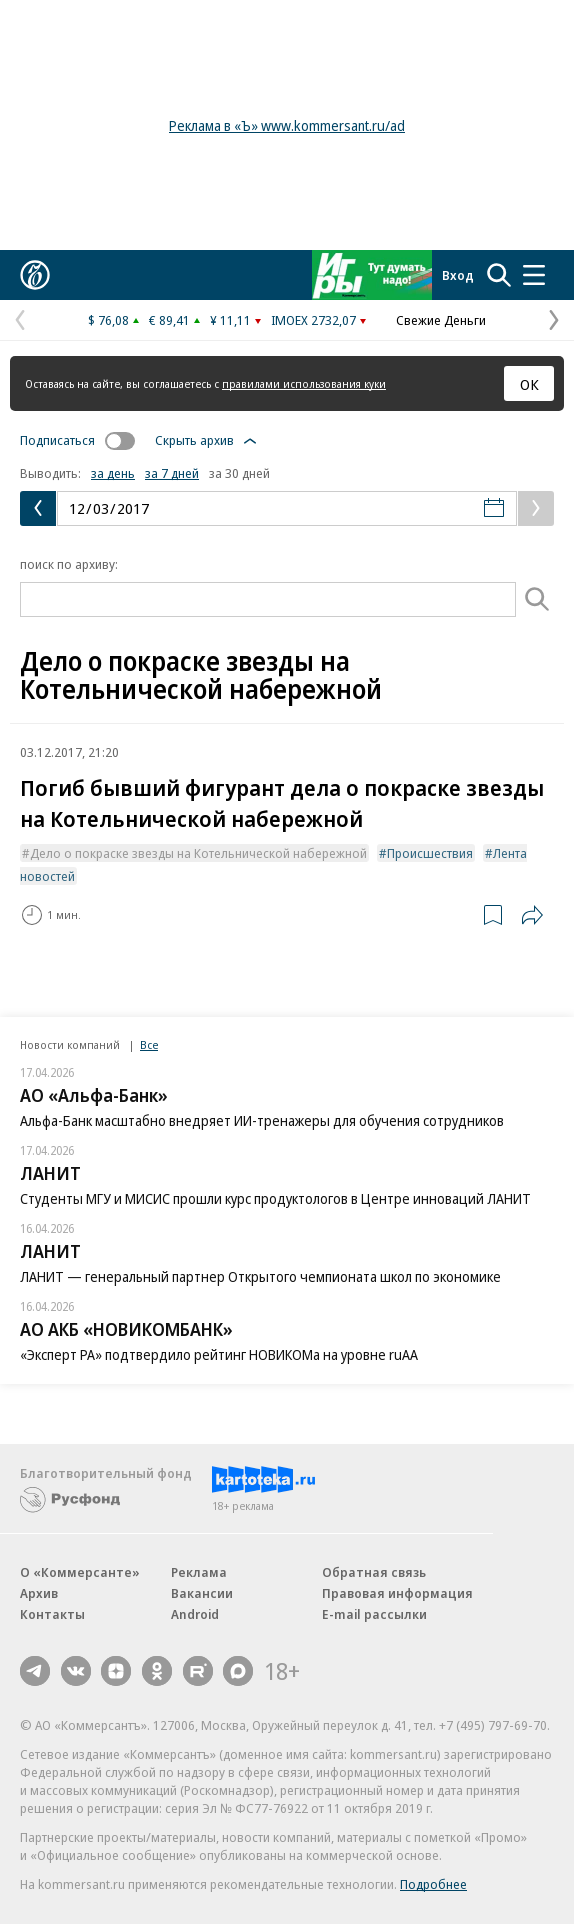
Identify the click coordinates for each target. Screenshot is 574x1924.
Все (149, 1044)
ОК (529, 384)
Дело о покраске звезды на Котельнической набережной (198, 853)
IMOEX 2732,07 (313, 320)
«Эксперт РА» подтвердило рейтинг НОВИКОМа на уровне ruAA (219, 1354)
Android (195, 1614)
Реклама (199, 1572)
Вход (458, 275)
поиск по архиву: (69, 564)
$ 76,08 (108, 320)
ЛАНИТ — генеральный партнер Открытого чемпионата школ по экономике (260, 1276)
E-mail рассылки (374, 1614)
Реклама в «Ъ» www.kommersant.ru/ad (287, 125)
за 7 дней (172, 473)
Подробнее (433, 1884)
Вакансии (202, 1593)
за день (113, 473)
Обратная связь (374, 1572)
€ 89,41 (169, 320)
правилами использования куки (304, 383)
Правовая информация (397, 1593)
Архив (39, 1593)
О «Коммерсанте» (80, 1572)
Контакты (52, 1614)
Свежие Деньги (441, 320)
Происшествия (430, 853)
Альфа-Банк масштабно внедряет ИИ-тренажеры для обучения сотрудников (262, 1120)
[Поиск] (538, 599)
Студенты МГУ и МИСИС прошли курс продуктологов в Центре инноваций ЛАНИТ (275, 1198)
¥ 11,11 (230, 320)
